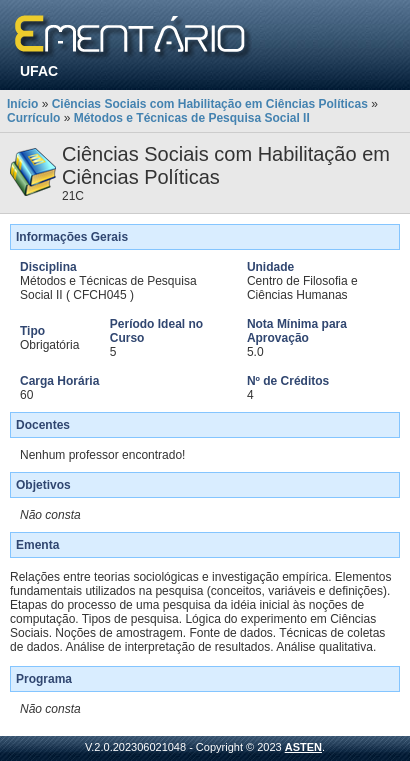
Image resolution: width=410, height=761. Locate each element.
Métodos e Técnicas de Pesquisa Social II (192, 118)
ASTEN (303, 747)
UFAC (39, 71)
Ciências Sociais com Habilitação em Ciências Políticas (210, 104)
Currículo (33, 118)
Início (22, 104)
